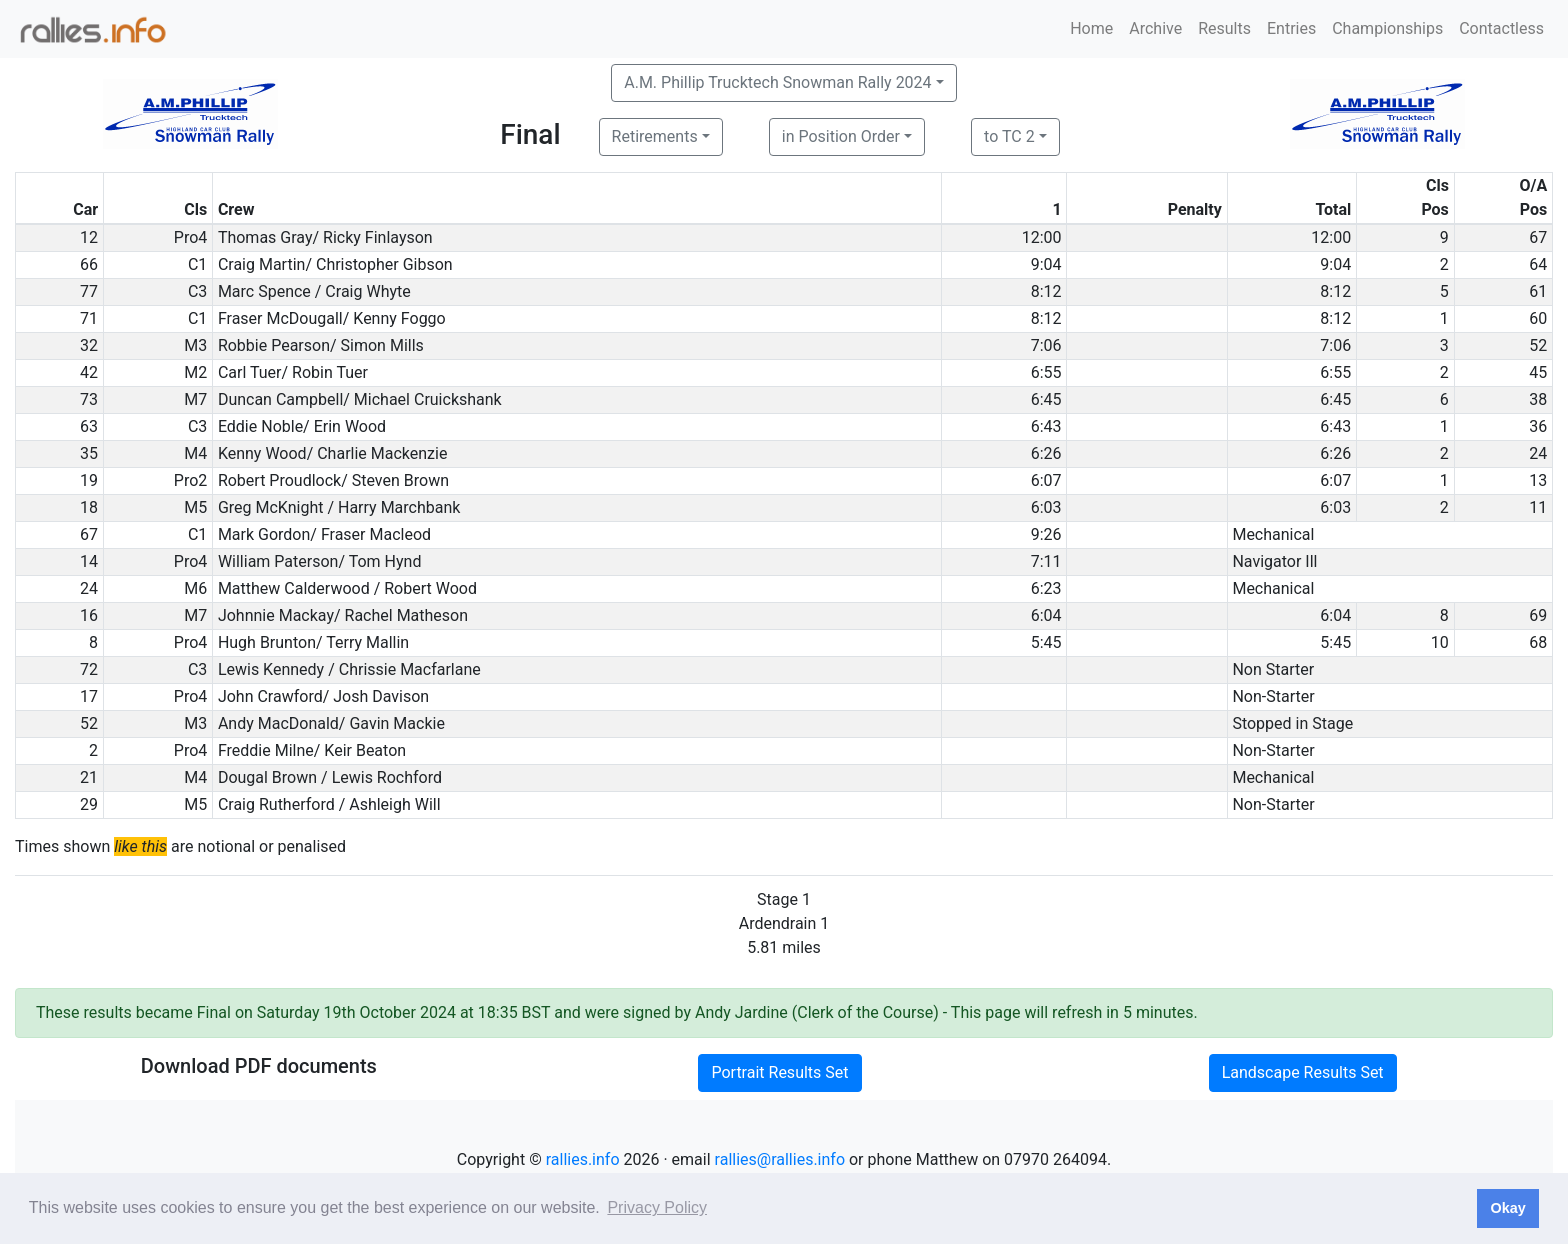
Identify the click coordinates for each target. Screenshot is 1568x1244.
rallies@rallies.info (780, 1159)
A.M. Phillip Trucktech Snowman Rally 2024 (777, 82)
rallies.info (583, 1159)
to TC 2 (1009, 136)
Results (1224, 28)
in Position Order (841, 136)
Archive (1155, 28)
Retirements (655, 136)
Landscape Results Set (1303, 1072)
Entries (1291, 28)
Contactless (1501, 28)
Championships (1387, 28)
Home (1091, 28)
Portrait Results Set (779, 1072)
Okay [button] (1507, 1208)
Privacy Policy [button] (657, 1207)
